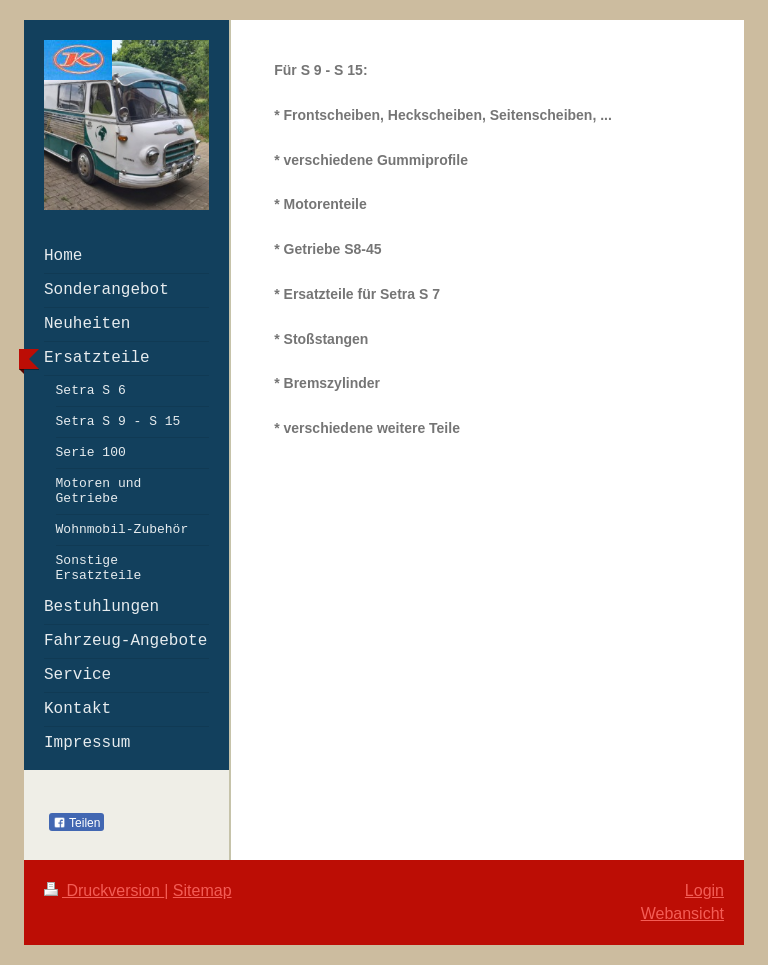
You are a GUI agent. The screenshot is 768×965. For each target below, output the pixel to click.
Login (704, 890)
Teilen (76, 823)
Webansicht (682, 913)
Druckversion (104, 890)
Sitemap (202, 890)
